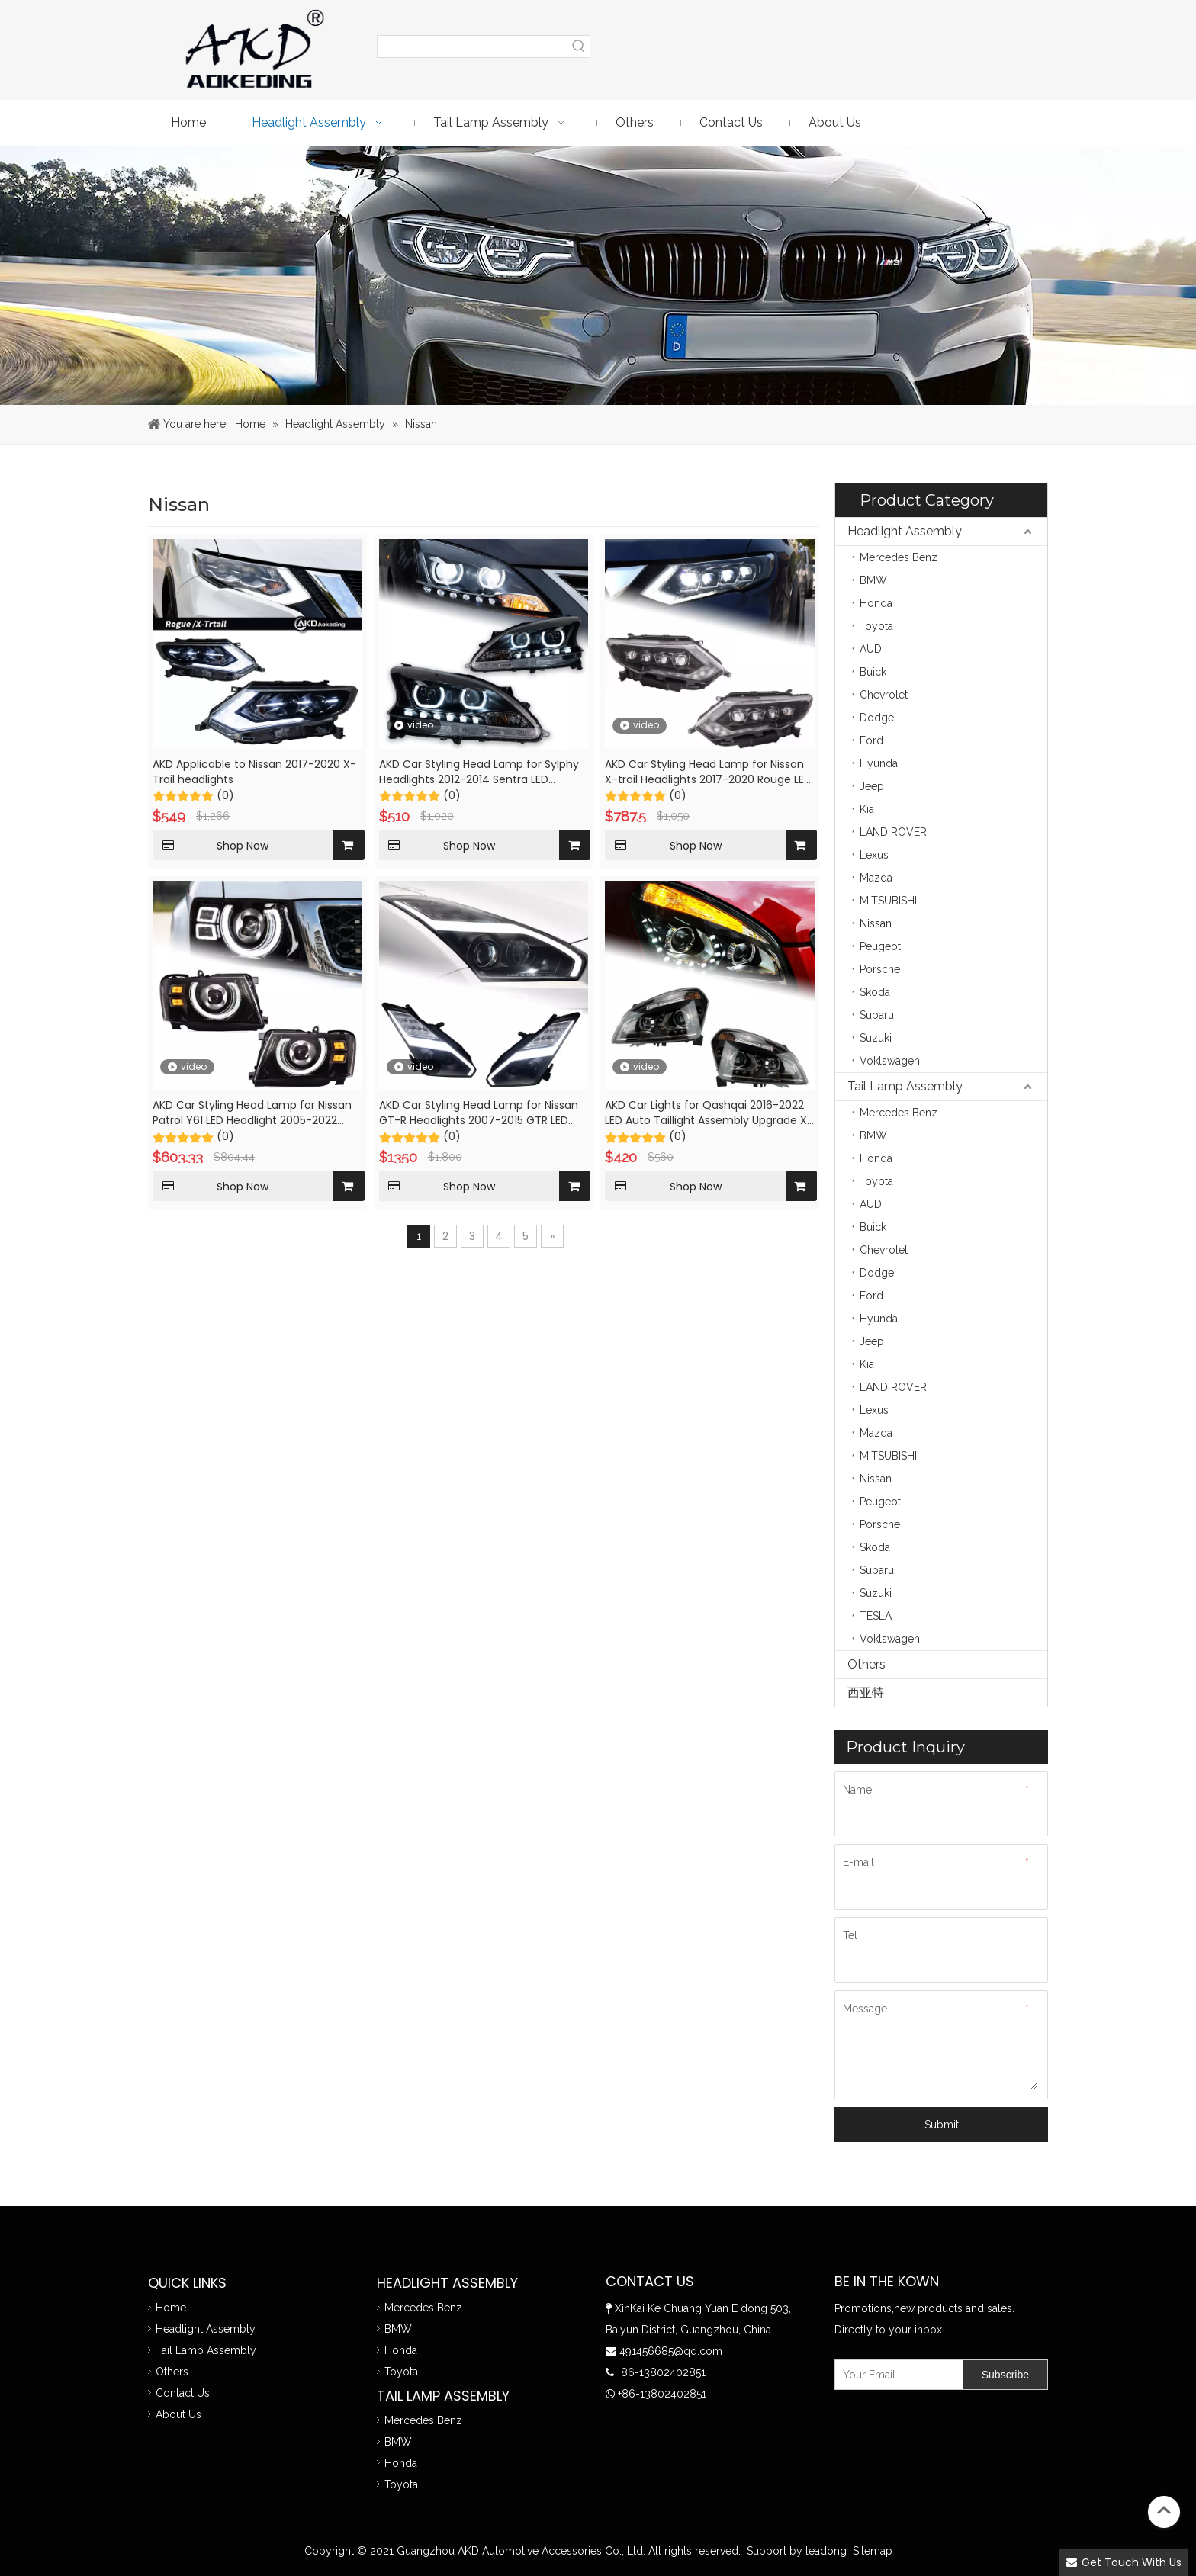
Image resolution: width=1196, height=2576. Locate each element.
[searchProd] (473, 46)
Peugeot (880, 946)
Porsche (880, 969)
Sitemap (872, 2551)
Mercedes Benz (898, 557)
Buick (873, 672)
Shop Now (210, 845)
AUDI (872, 649)
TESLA (876, 1616)
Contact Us (183, 2393)
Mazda (876, 878)
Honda (876, 603)
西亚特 (865, 1692)
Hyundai (880, 763)
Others (866, 1664)
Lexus (874, 855)
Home (171, 2307)
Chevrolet (884, 695)
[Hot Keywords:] (579, 46)
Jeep (872, 786)
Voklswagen (890, 1061)
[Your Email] (895, 2374)
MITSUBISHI (888, 901)
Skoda (875, 992)
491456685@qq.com (670, 2351)
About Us (178, 2414)
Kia (867, 809)
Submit (941, 2124)
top (1164, 2510)
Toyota (876, 626)
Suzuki (876, 1038)
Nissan (876, 923)
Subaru (877, 1015)
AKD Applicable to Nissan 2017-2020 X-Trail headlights (254, 771)
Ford (871, 740)
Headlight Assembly (904, 531)
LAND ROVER (893, 832)
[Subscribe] (1005, 2374)
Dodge (877, 717)
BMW (873, 580)
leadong (826, 2551)
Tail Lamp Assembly (905, 1086)
